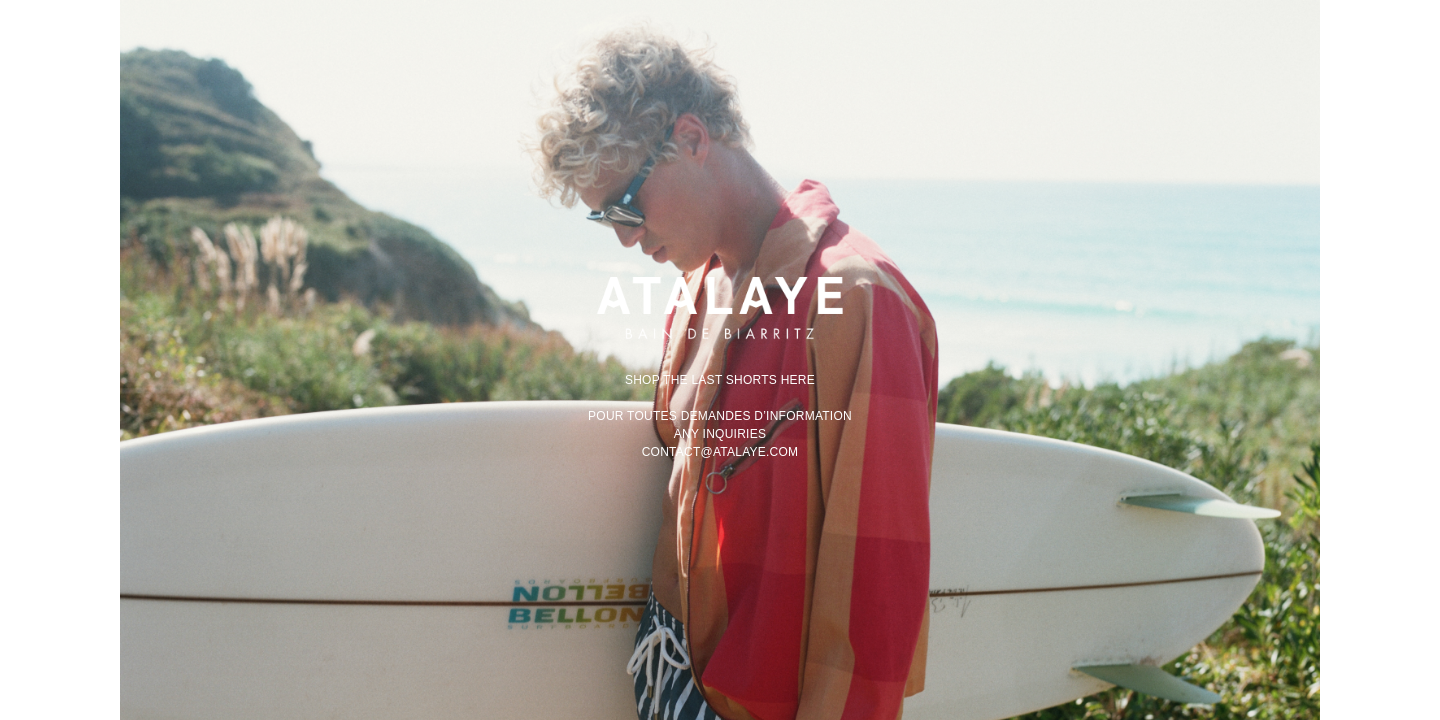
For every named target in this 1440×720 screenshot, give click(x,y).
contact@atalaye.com (720, 452)
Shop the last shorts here (720, 380)
